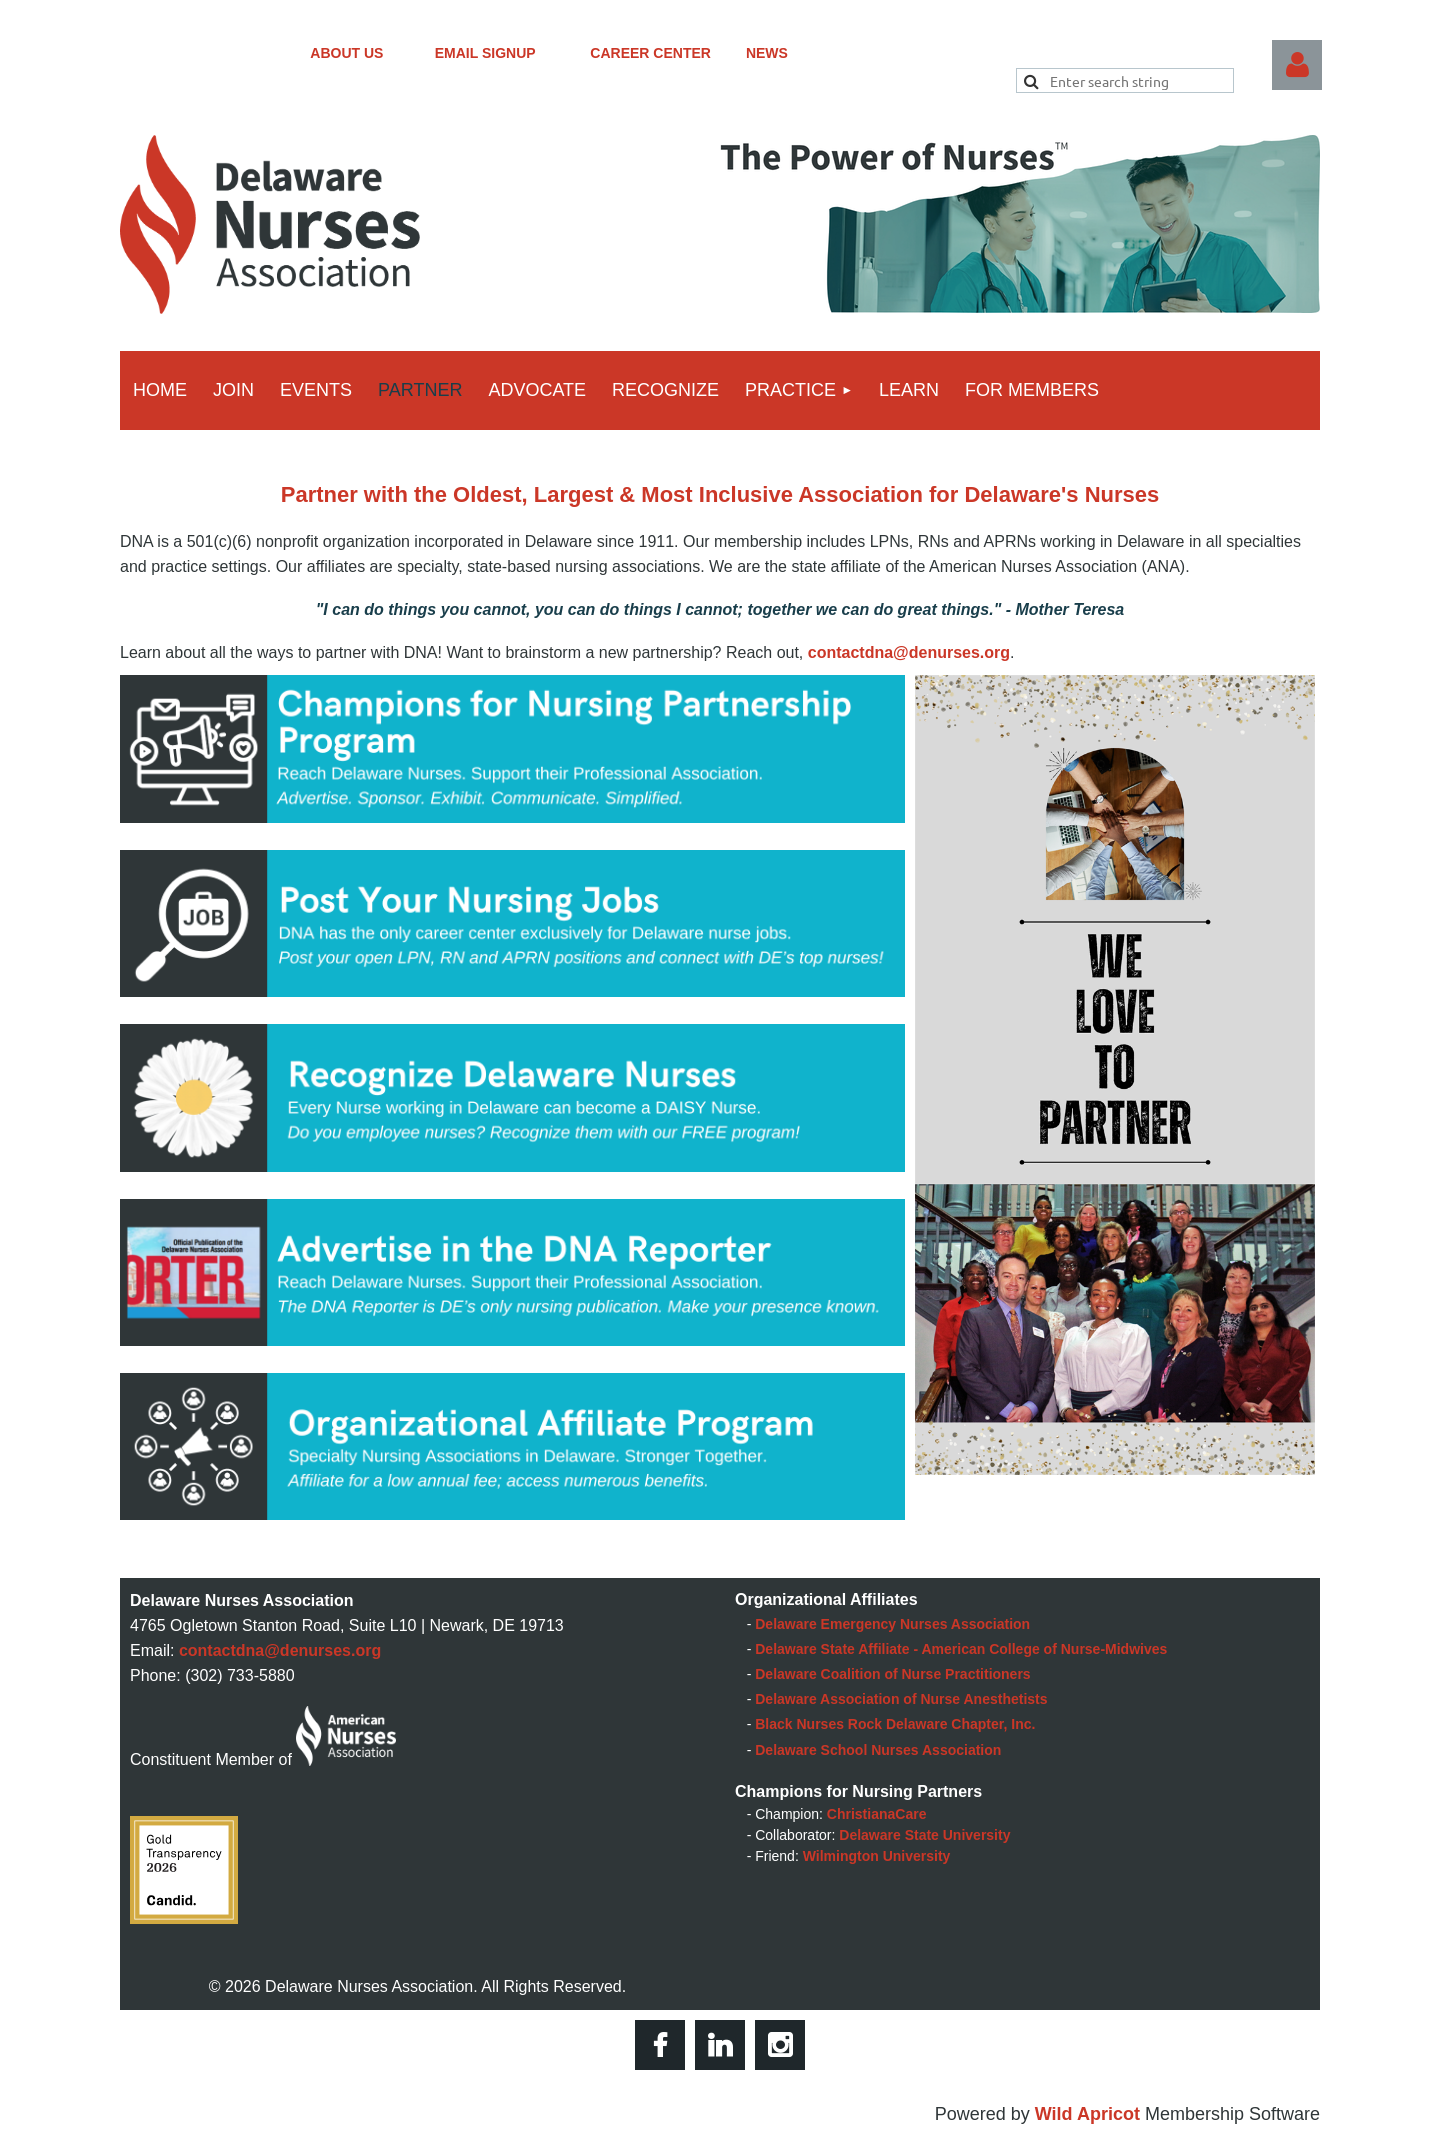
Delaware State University (924, 1835)
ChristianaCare (877, 1814)
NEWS (767, 53)
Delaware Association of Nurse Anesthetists (901, 1699)
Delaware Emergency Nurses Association (892, 1624)
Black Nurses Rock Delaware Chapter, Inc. (895, 1724)
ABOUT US (372, 53)
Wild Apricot (1087, 2114)
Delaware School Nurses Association (878, 1750)
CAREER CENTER (668, 53)
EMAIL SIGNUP (513, 53)
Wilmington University (877, 1856)
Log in (1297, 65)
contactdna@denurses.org (909, 652)
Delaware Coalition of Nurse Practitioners (892, 1674)
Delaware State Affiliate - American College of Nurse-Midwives (961, 1649)
